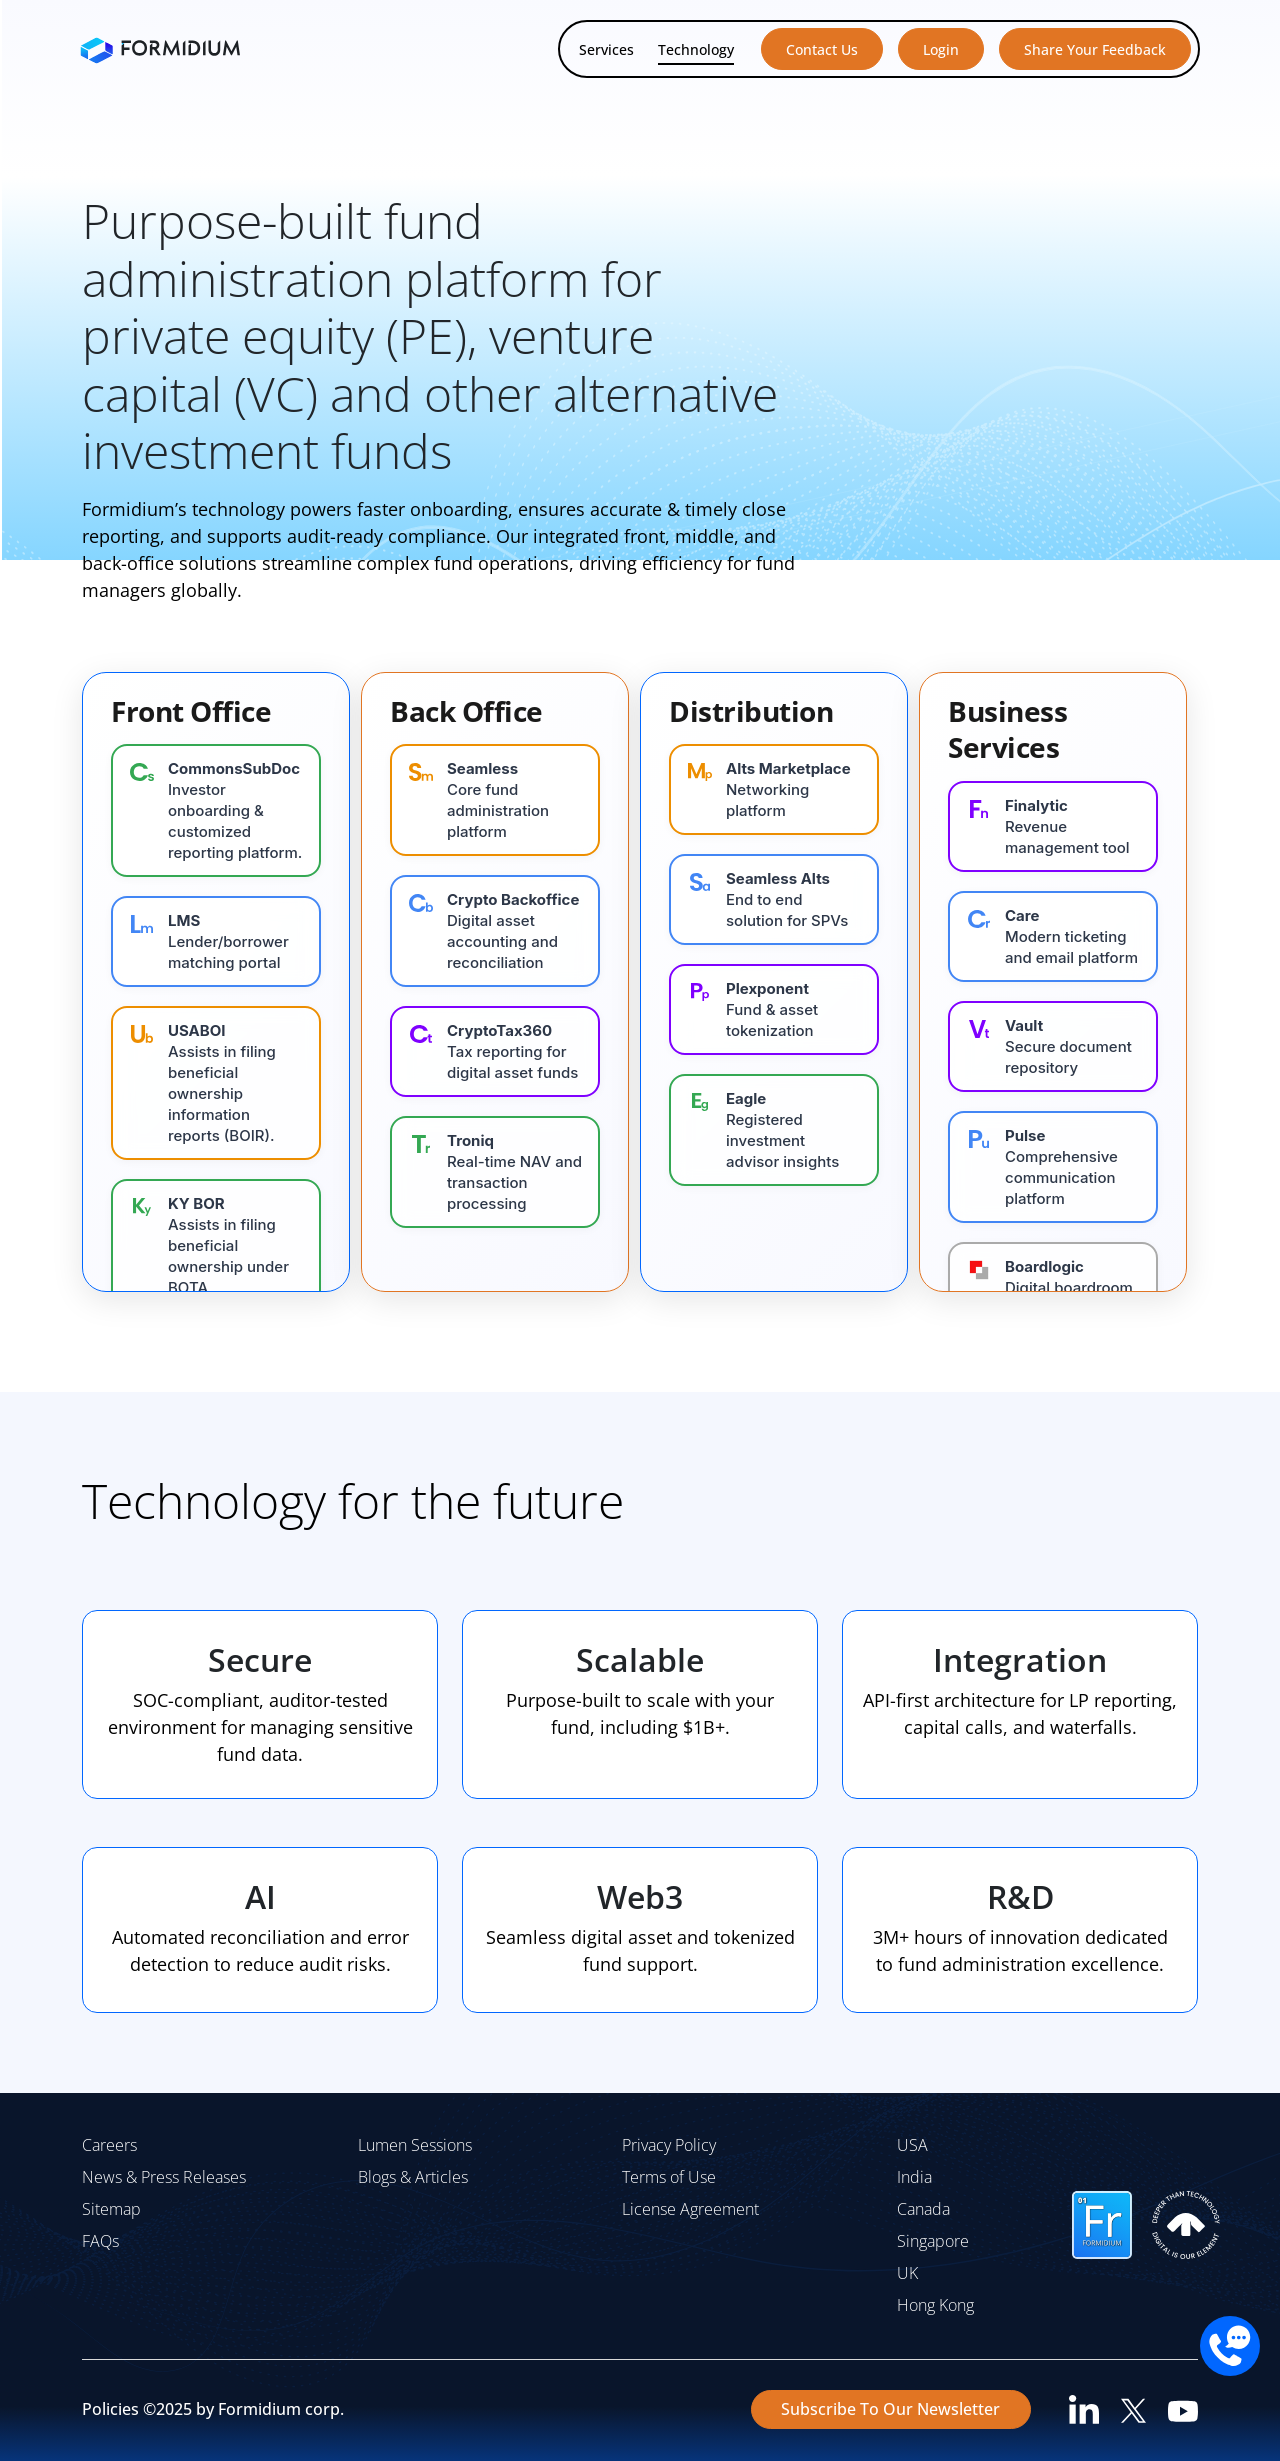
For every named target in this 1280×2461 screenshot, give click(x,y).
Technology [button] (696, 49)
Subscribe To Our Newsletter (890, 2409)
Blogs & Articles (413, 2177)
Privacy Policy (669, 2145)
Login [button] (941, 49)
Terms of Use (669, 2177)
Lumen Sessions (415, 2145)
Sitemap (111, 2209)
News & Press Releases (164, 2177)
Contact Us (822, 49)
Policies (110, 2409)
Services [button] (606, 49)
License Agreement (690, 2209)
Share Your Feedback (1095, 49)
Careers (109, 2145)
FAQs (100, 2241)
